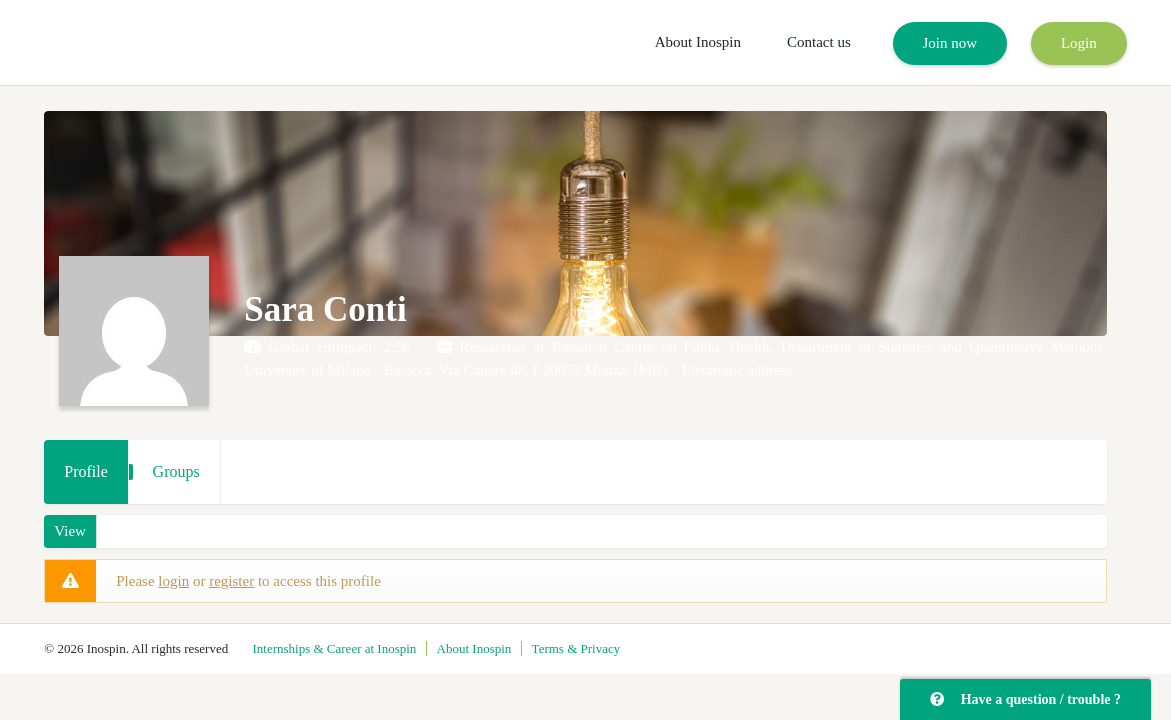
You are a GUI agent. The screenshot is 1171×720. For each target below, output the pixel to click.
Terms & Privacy (576, 648)
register (231, 581)
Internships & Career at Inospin (334, 648)
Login (1079, 43)
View (70, 531)
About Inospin (698, 42)
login (173, 581)
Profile (86, 471)
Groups (176, 471)
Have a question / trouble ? (1025, 699)
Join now (950, 43)
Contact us (819, 42)
